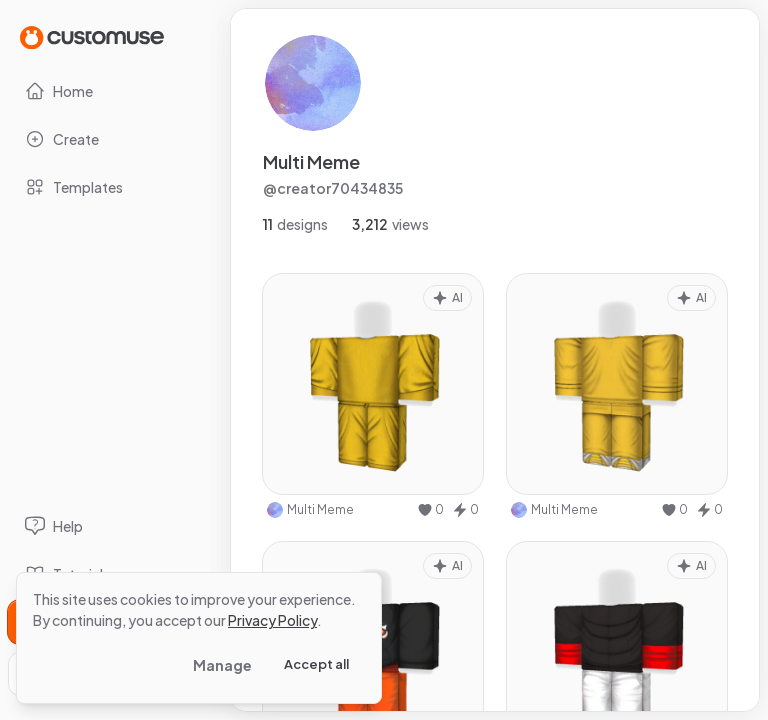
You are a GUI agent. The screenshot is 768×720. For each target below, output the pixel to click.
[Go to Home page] (92, 36)
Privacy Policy (272, 620)
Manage (222, 665)
